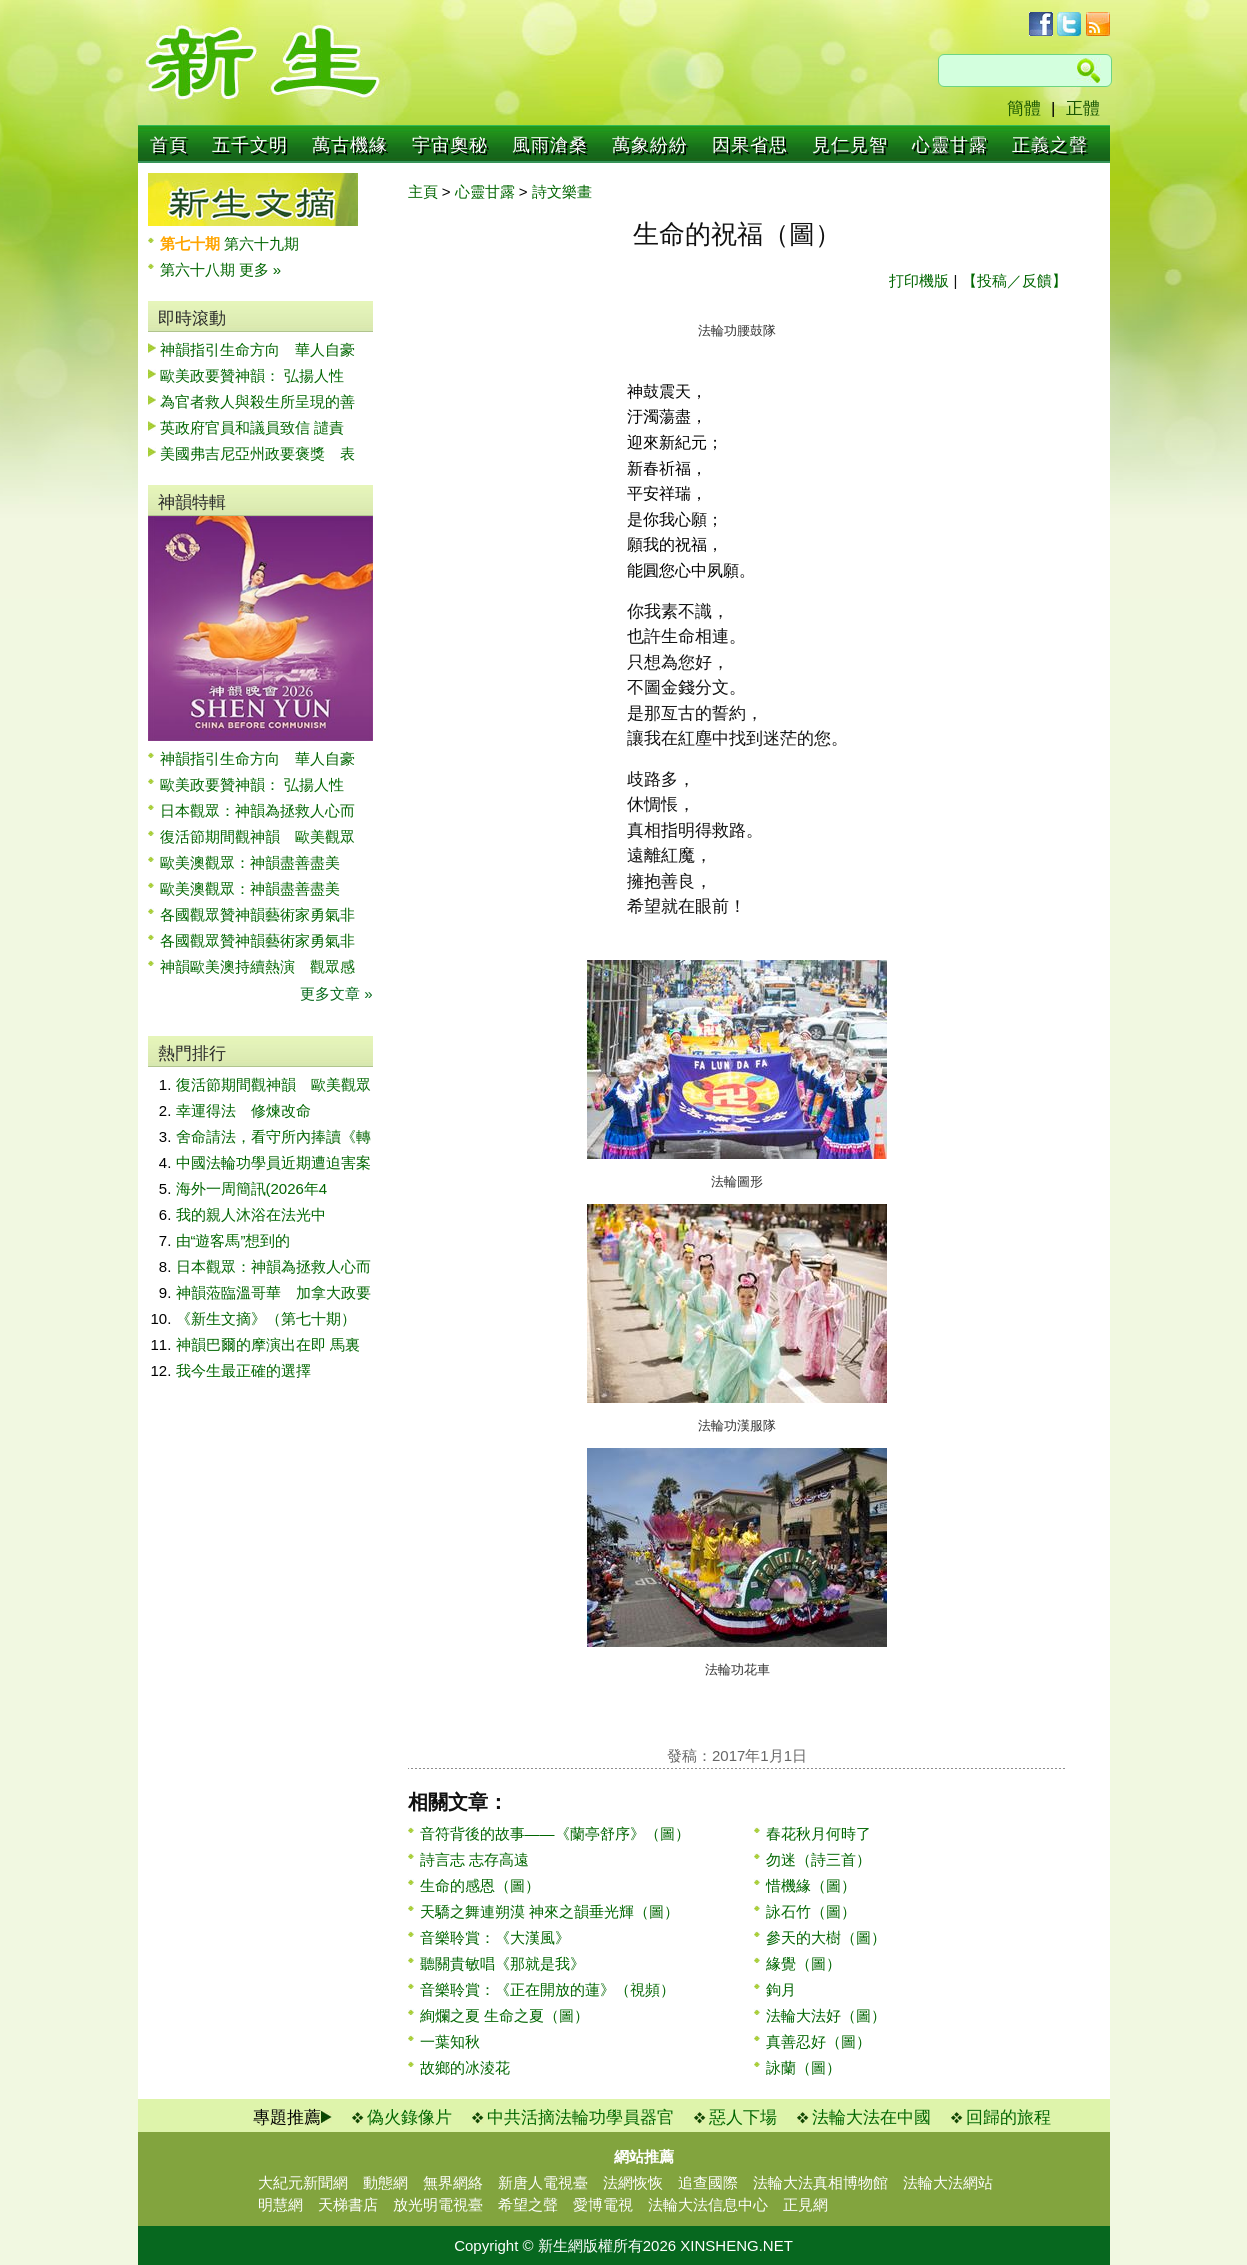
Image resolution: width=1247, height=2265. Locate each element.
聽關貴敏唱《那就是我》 (502, 1963)
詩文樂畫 (562, 191)
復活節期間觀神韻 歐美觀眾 (257, 836)
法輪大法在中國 (871, 2117)
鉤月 (781, 1989)
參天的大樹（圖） (826, 1937)
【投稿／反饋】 (1014, 280)
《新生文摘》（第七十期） (266, 1318)
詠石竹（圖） (811, 1911)
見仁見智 (850, 145)
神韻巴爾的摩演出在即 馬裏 (268, 1344)
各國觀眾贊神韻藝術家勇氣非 (257, 914)
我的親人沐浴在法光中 (251, 1214)
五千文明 (250, 145)
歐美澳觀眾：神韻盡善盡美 (257, 862)
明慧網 (280, 2204)
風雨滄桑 (550, 145)
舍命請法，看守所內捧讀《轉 (273, 1136)
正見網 (805, 2204)
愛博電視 (603, 2204)
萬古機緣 (350, 145)
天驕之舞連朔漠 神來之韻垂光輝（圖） (549, 1911)
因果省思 (750, 145)
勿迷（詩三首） (818, 1859)
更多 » (260, 269)
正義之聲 (1050, 145)
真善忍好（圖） (818, 2041)
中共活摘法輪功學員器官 (580, 2117)
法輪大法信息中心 (708, 2204)
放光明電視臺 (438, 2204)
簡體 (1024, 108)
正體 (1083, 108)
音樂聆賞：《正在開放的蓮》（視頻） (547, 1989)
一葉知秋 (450, 2041)
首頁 (169, 145)
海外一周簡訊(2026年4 (252, 1188)
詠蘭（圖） (803, 2067)
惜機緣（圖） (811, 1885)
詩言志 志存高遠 (474, 1859)
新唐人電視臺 (543, 2182)
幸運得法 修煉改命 (243, 1110)
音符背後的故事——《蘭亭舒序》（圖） (555, 1833)
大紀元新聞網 (303, 2182)
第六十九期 (261, 243)
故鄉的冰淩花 (465, 2067)
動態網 (385, 2182)
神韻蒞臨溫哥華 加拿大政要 (273, 1292)
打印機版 (919, 280)
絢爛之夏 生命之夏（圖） (504, 2015)
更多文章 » (336, 993)
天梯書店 (348, 2204)
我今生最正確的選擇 (243, 1370)
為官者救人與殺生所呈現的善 (257, 401)
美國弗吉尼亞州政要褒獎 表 (257, 453)
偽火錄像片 (409, 2117)
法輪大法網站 (948, 2182)
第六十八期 (199, 269)
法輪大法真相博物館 (820, 2182)
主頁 (423, 191)
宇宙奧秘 (450, 145)
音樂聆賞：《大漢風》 (495, 1937)
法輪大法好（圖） (826, 2015)
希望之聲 (528, 2204)
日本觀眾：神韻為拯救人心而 (257, 810)
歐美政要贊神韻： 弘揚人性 (252, 375)
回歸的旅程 (1008, 2117)
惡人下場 (743, 2117)
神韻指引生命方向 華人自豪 (257, 349)
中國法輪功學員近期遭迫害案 (273, 1162)
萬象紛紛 (650, 145)
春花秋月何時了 (818, 1833)
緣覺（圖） (803, 1963)
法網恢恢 (633, 2182)
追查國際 (708, 2182)
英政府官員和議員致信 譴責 (252, 427)
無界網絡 (453, 2182)
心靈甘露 (950, 145)
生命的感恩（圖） (480, 1885)
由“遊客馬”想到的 (233, 1240)
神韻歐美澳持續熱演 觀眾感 (257, 966)
